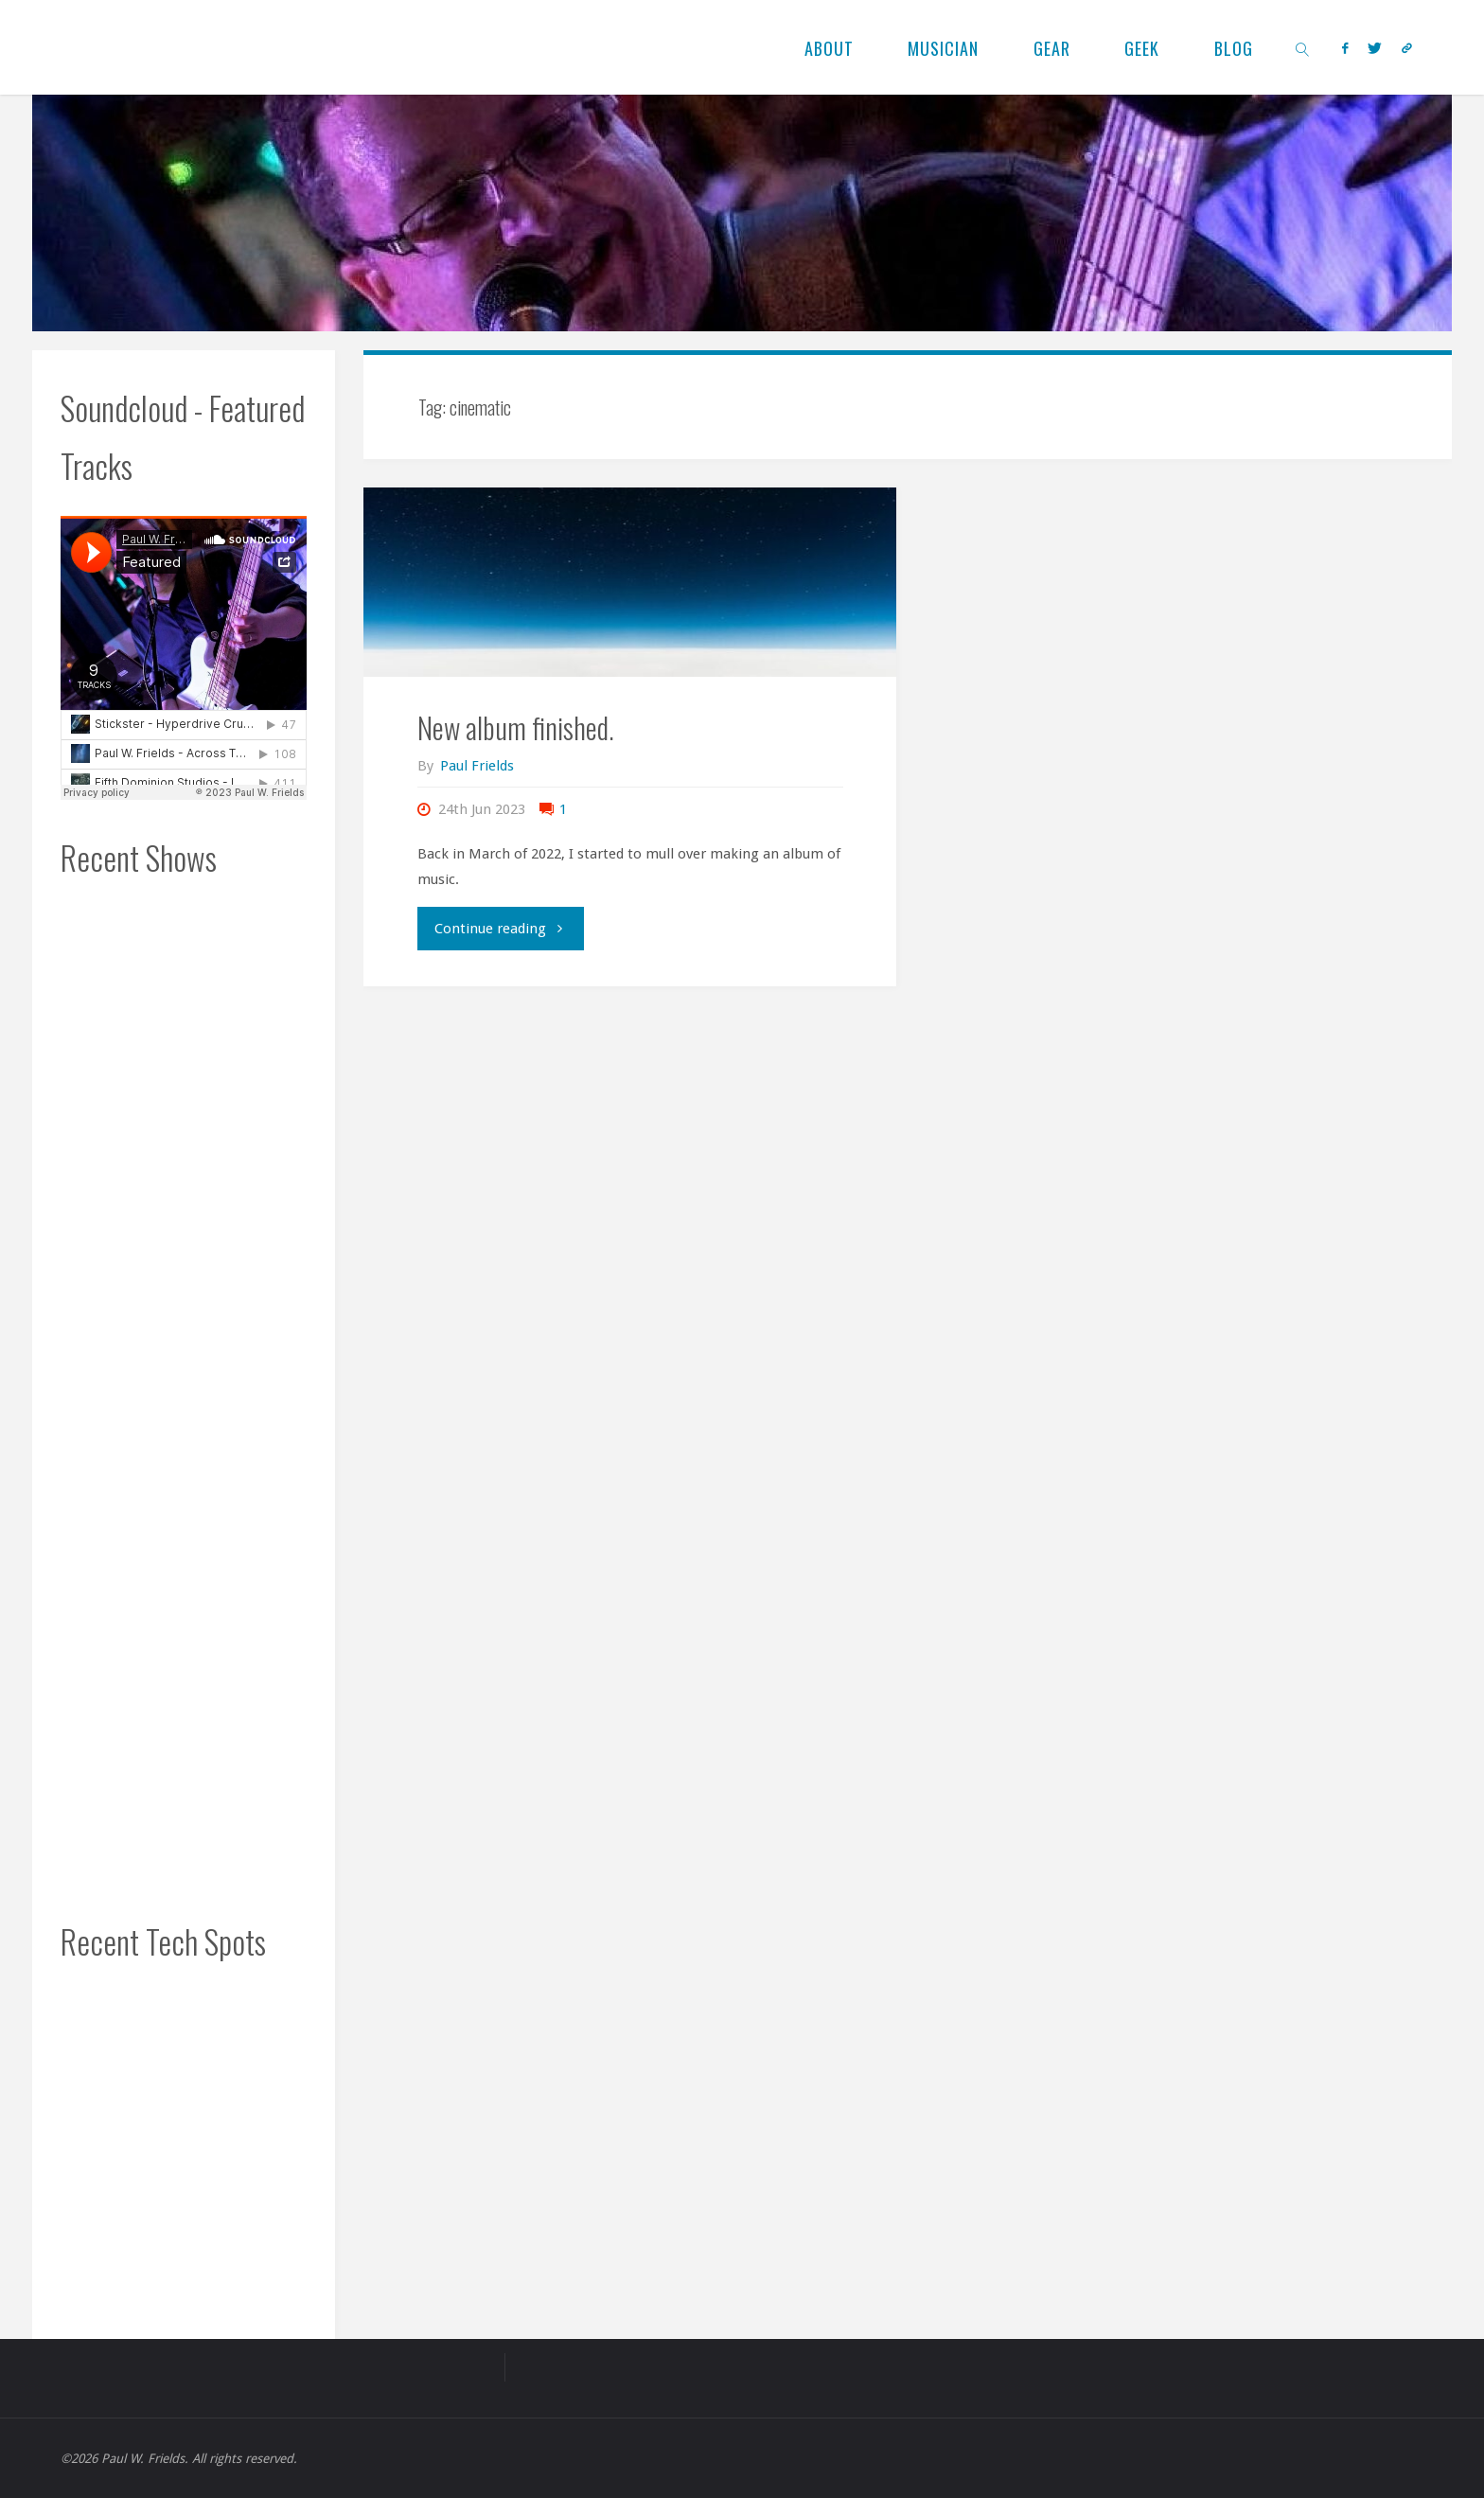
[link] (1303, 47)
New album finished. (515, 727)
